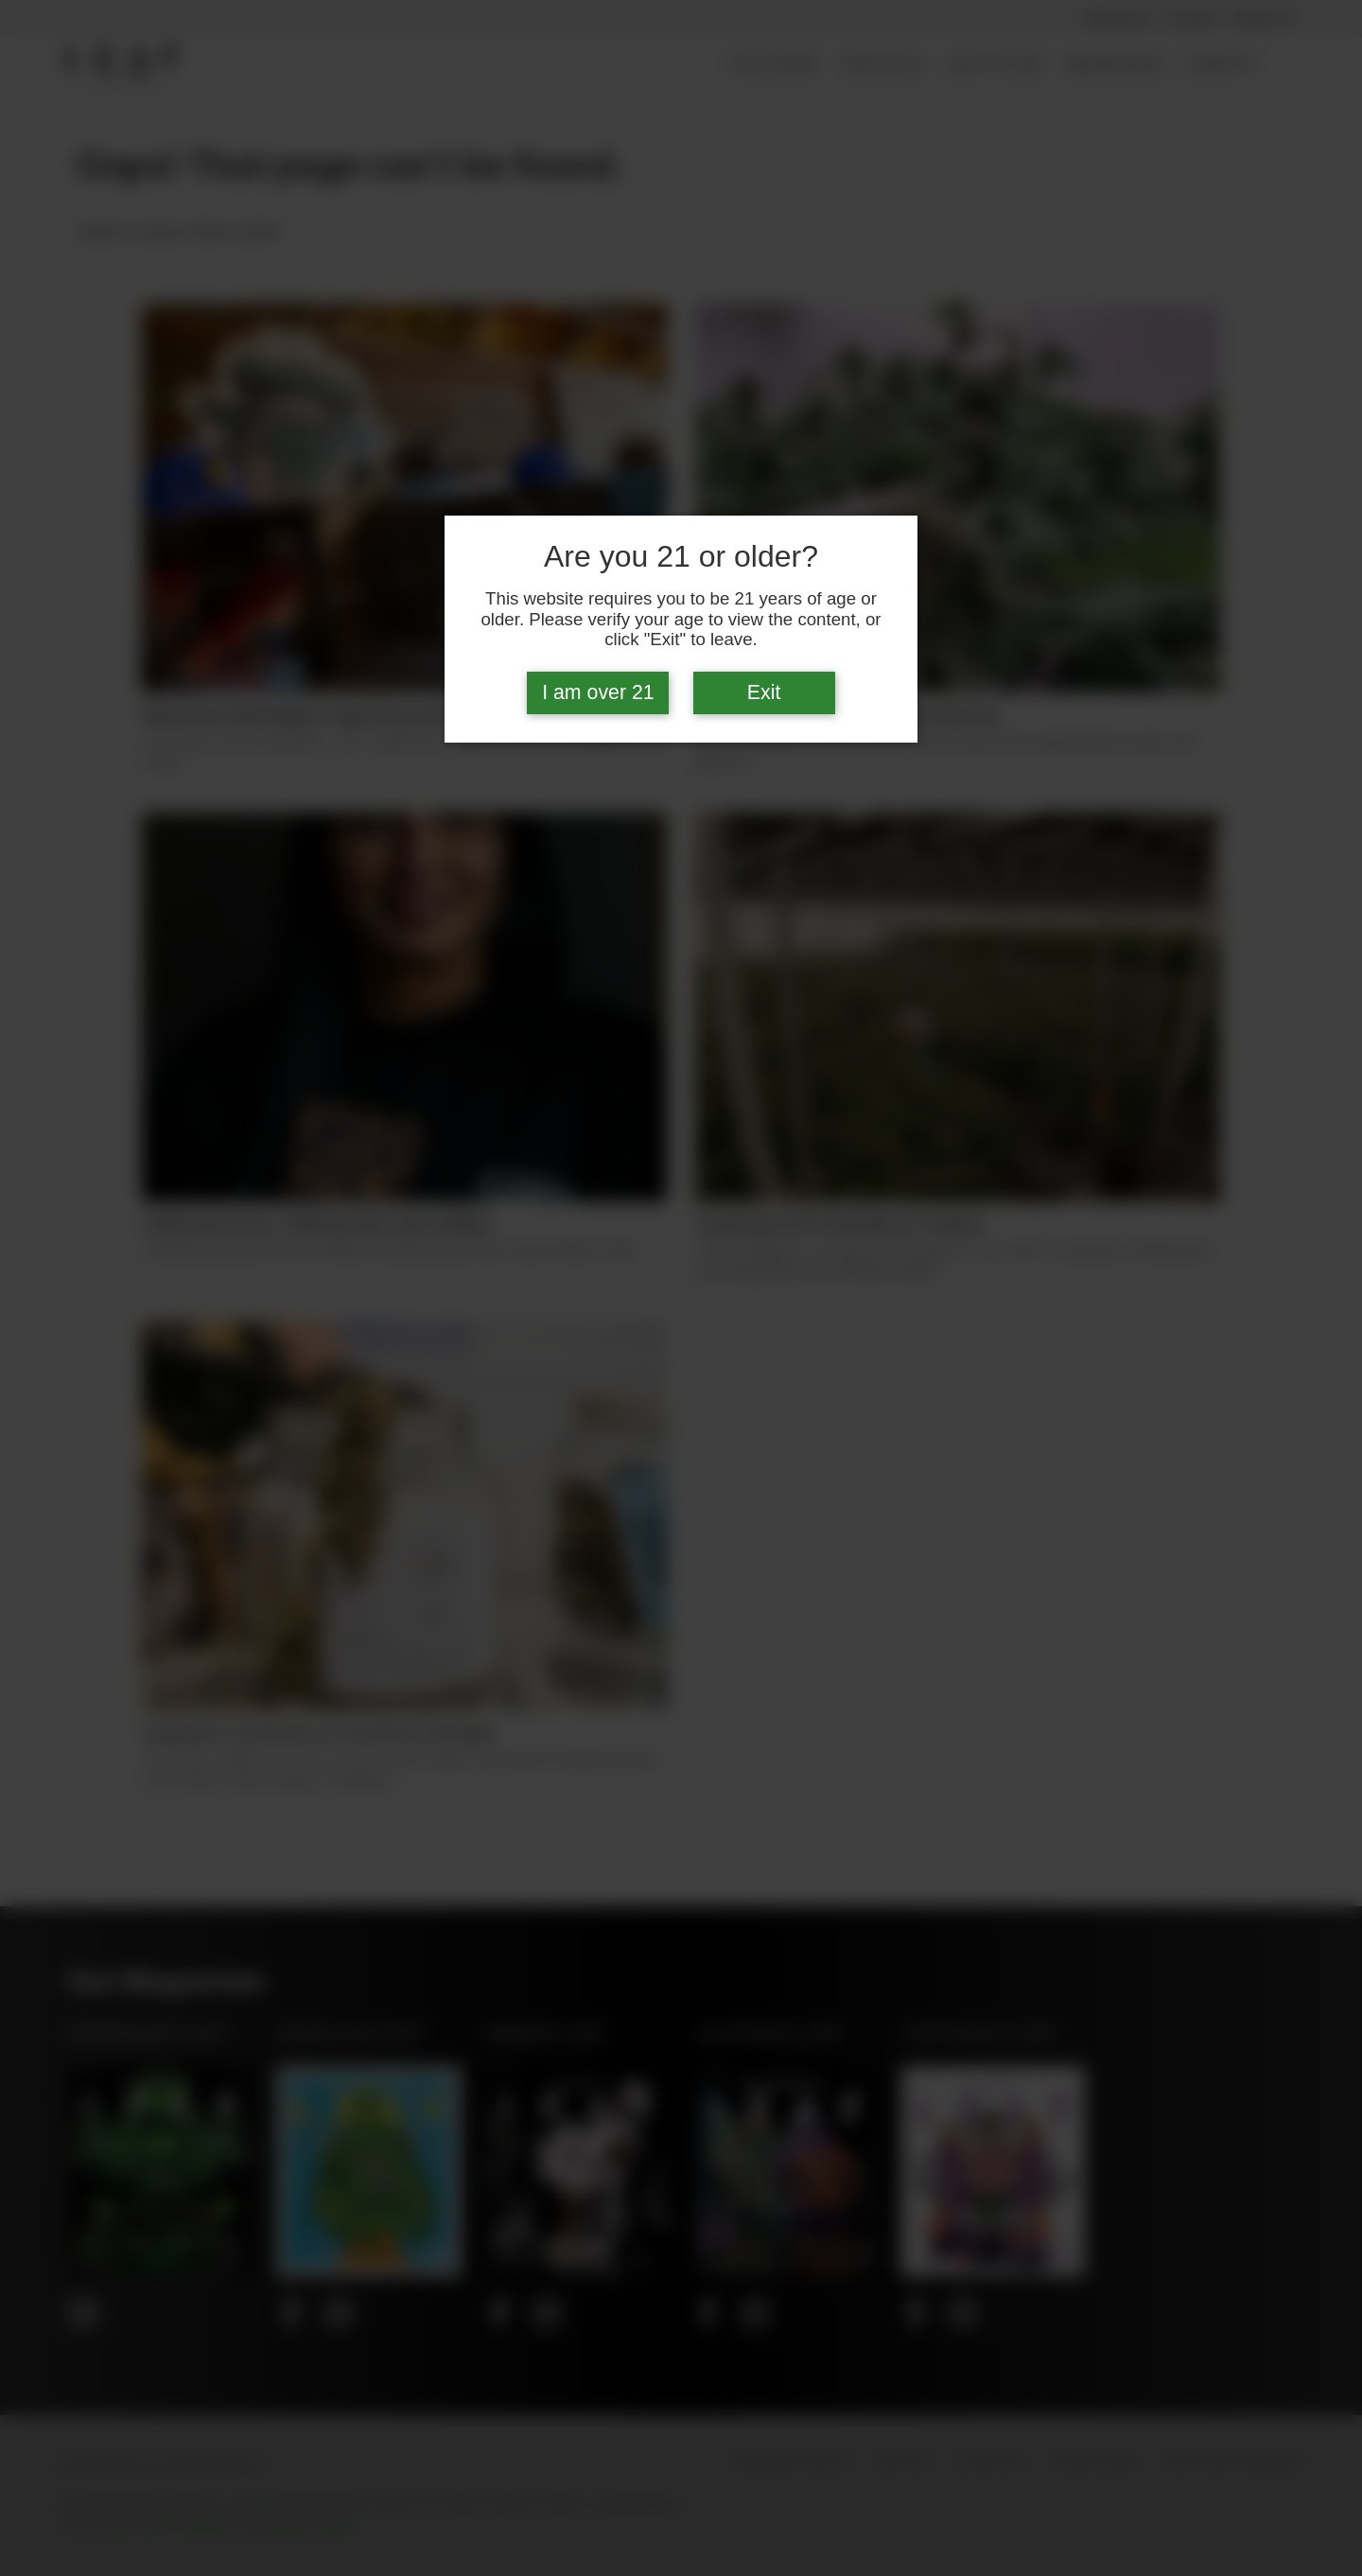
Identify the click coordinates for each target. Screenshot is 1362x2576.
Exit (764, 692)
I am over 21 (598, 692)
